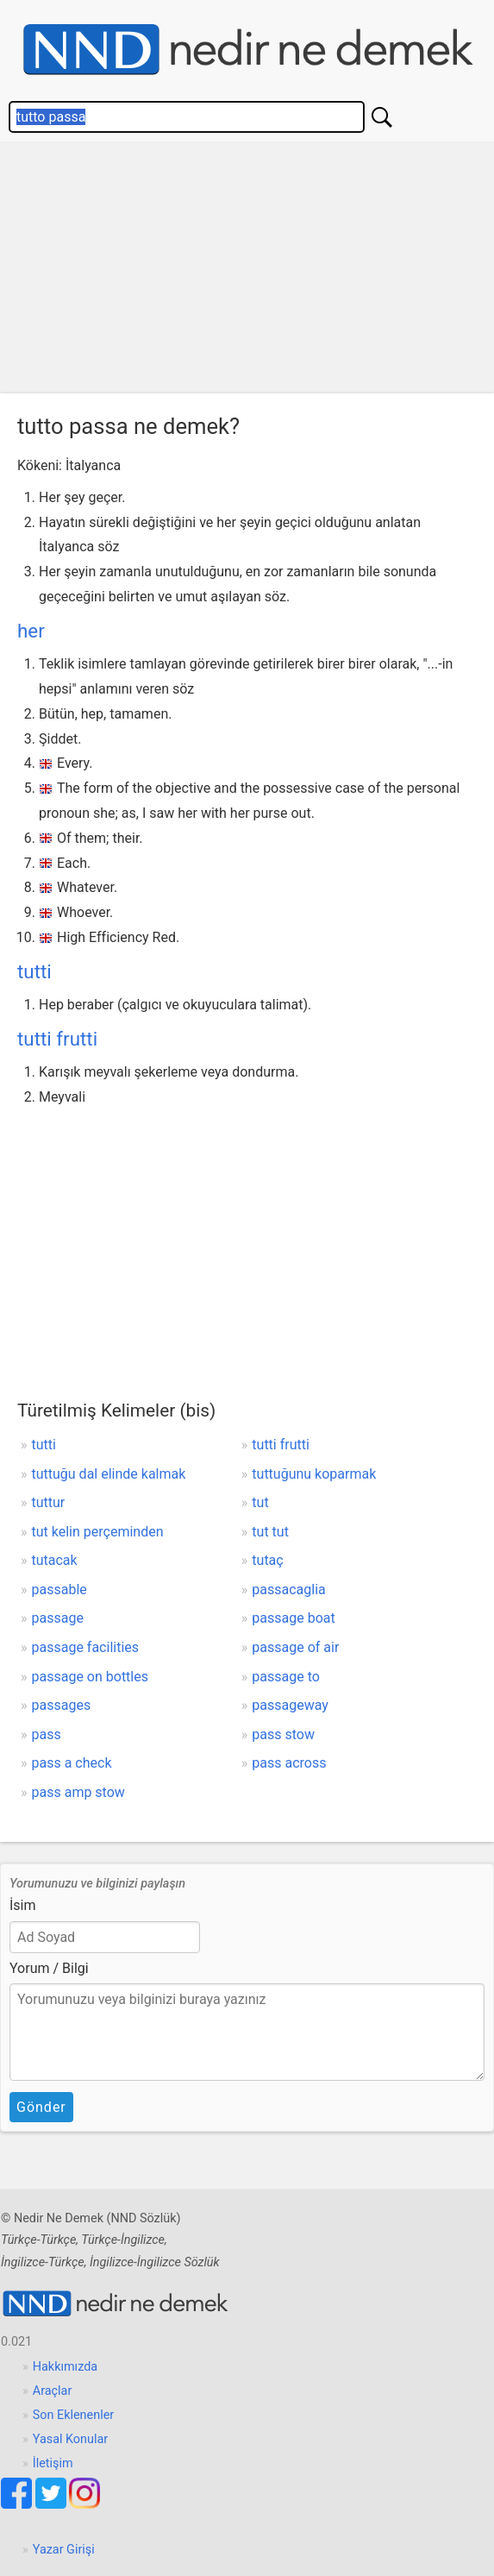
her (31, 630)
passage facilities (86, 1647)
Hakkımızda (65, 2366)
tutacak (55, 1560)
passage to (286, 1676)
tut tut (270, 1532)
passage (58, 1618)
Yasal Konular (70, 2439)
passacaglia (288, 1589)
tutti (34, 971)
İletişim (53, 2463)
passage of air (295, 1647)
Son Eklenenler (73, 2415)
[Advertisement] (247, 272)
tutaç (267, 1560)
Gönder (41, 2107)
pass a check (72, 1763)
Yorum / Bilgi (49, 1968)
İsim (22, 1905)
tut (260, 1502)
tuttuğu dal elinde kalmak (109, 1474)
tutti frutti (57, 1038)
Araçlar (52, 2391)
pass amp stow (78, 1792)
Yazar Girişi (64, 2549)
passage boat (293, 1618)
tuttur (49, 1502)
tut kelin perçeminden (98, 1532)
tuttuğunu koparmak (314, 1474)
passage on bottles (90, 1676)
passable (59, 1589)
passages (61, 1705)
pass (46, 1734)
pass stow (283, 1734)
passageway (290, 1705)
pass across (289, 1763)
